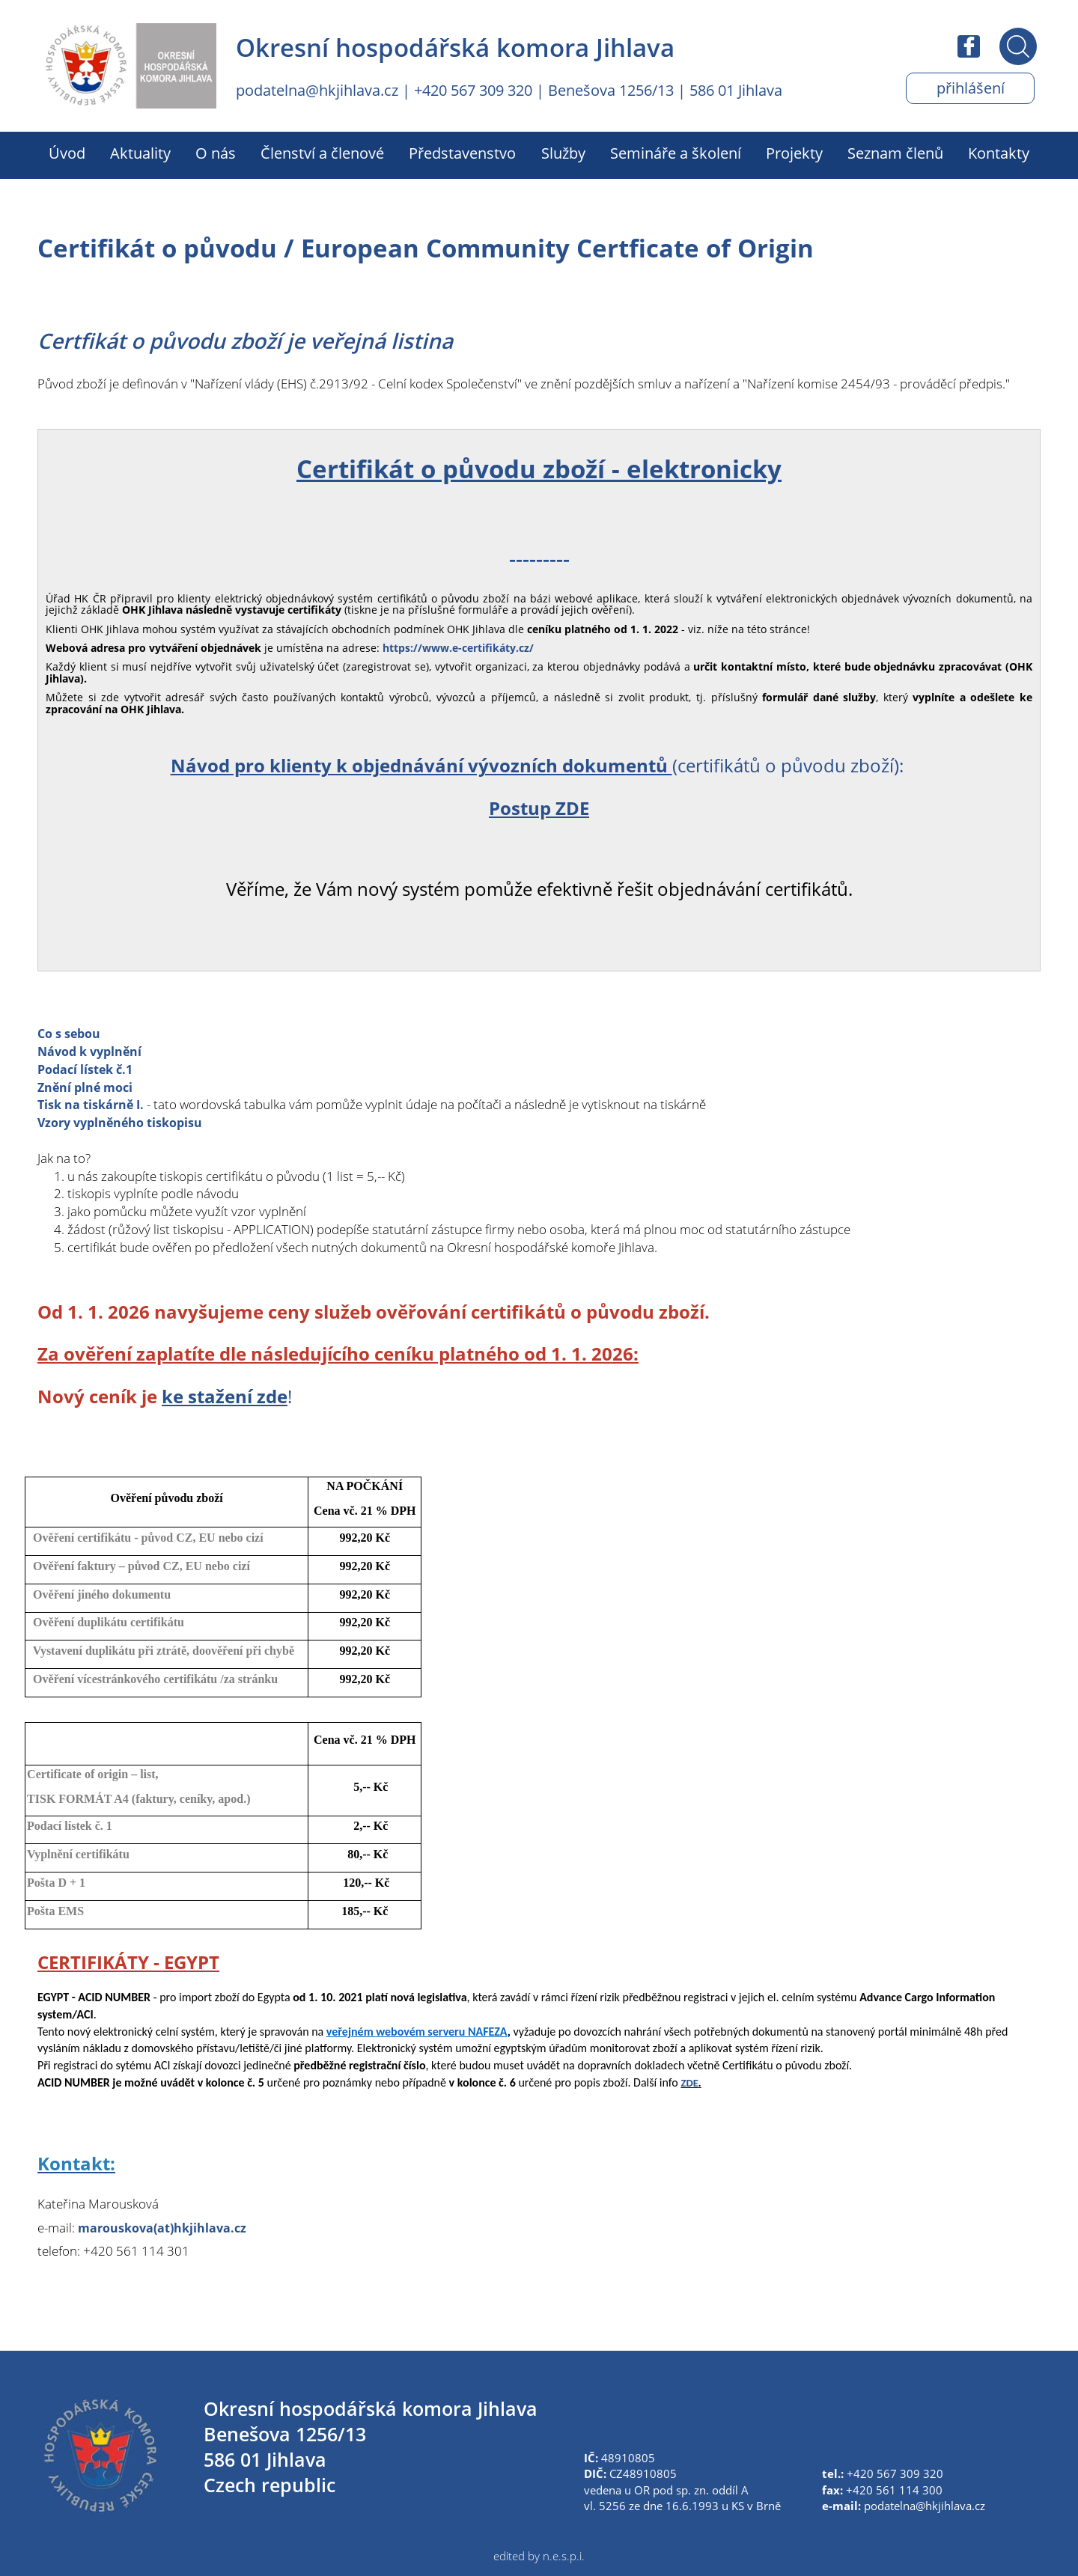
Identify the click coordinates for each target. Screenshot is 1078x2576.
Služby (563, 153)
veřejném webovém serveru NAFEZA (417, 2031)
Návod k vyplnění (92, 1051)
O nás (215, 153)
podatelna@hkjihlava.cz (317, 90)
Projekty (794, 153)
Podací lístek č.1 (87, 1069)
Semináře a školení (675, 153)
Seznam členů (895, 153)
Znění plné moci (87, 1087)
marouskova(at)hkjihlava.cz (166, 2227)
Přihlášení (970, 88)
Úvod (67, 153)
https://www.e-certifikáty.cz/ (458, 648)
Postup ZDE (539, 808)
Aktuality (140, 153)
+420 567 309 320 (473, 90)
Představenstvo (462, 153)
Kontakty (998, 153)
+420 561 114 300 (894, 2489)
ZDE (689, 2083)
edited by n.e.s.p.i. (539, 2555)
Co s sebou (70, 1033)
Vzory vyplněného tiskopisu (124, 1122)
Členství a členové (322, 153)
